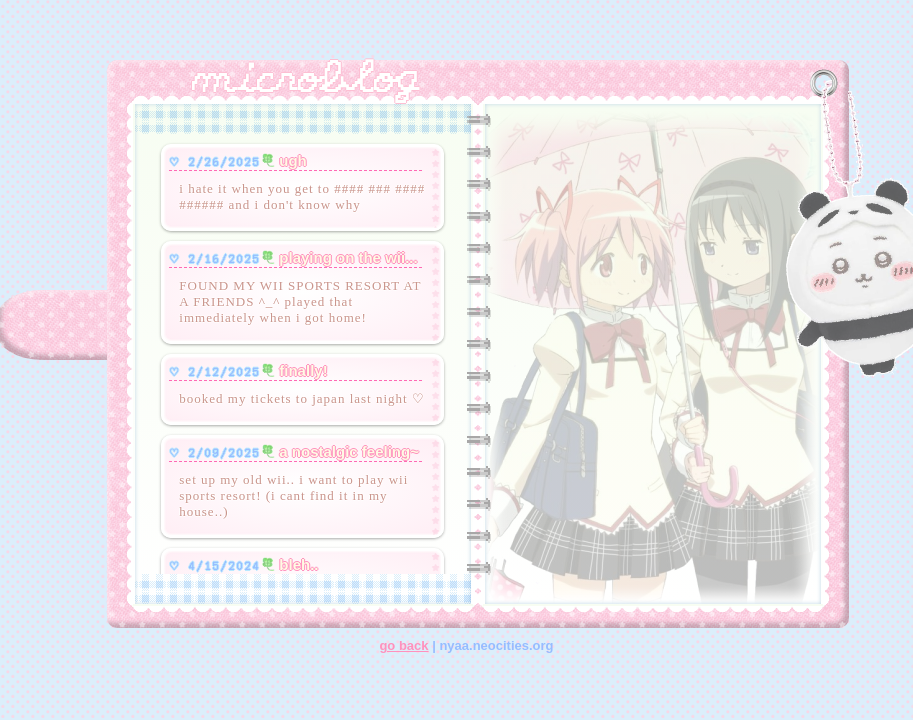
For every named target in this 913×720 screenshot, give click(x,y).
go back (403, 645)
